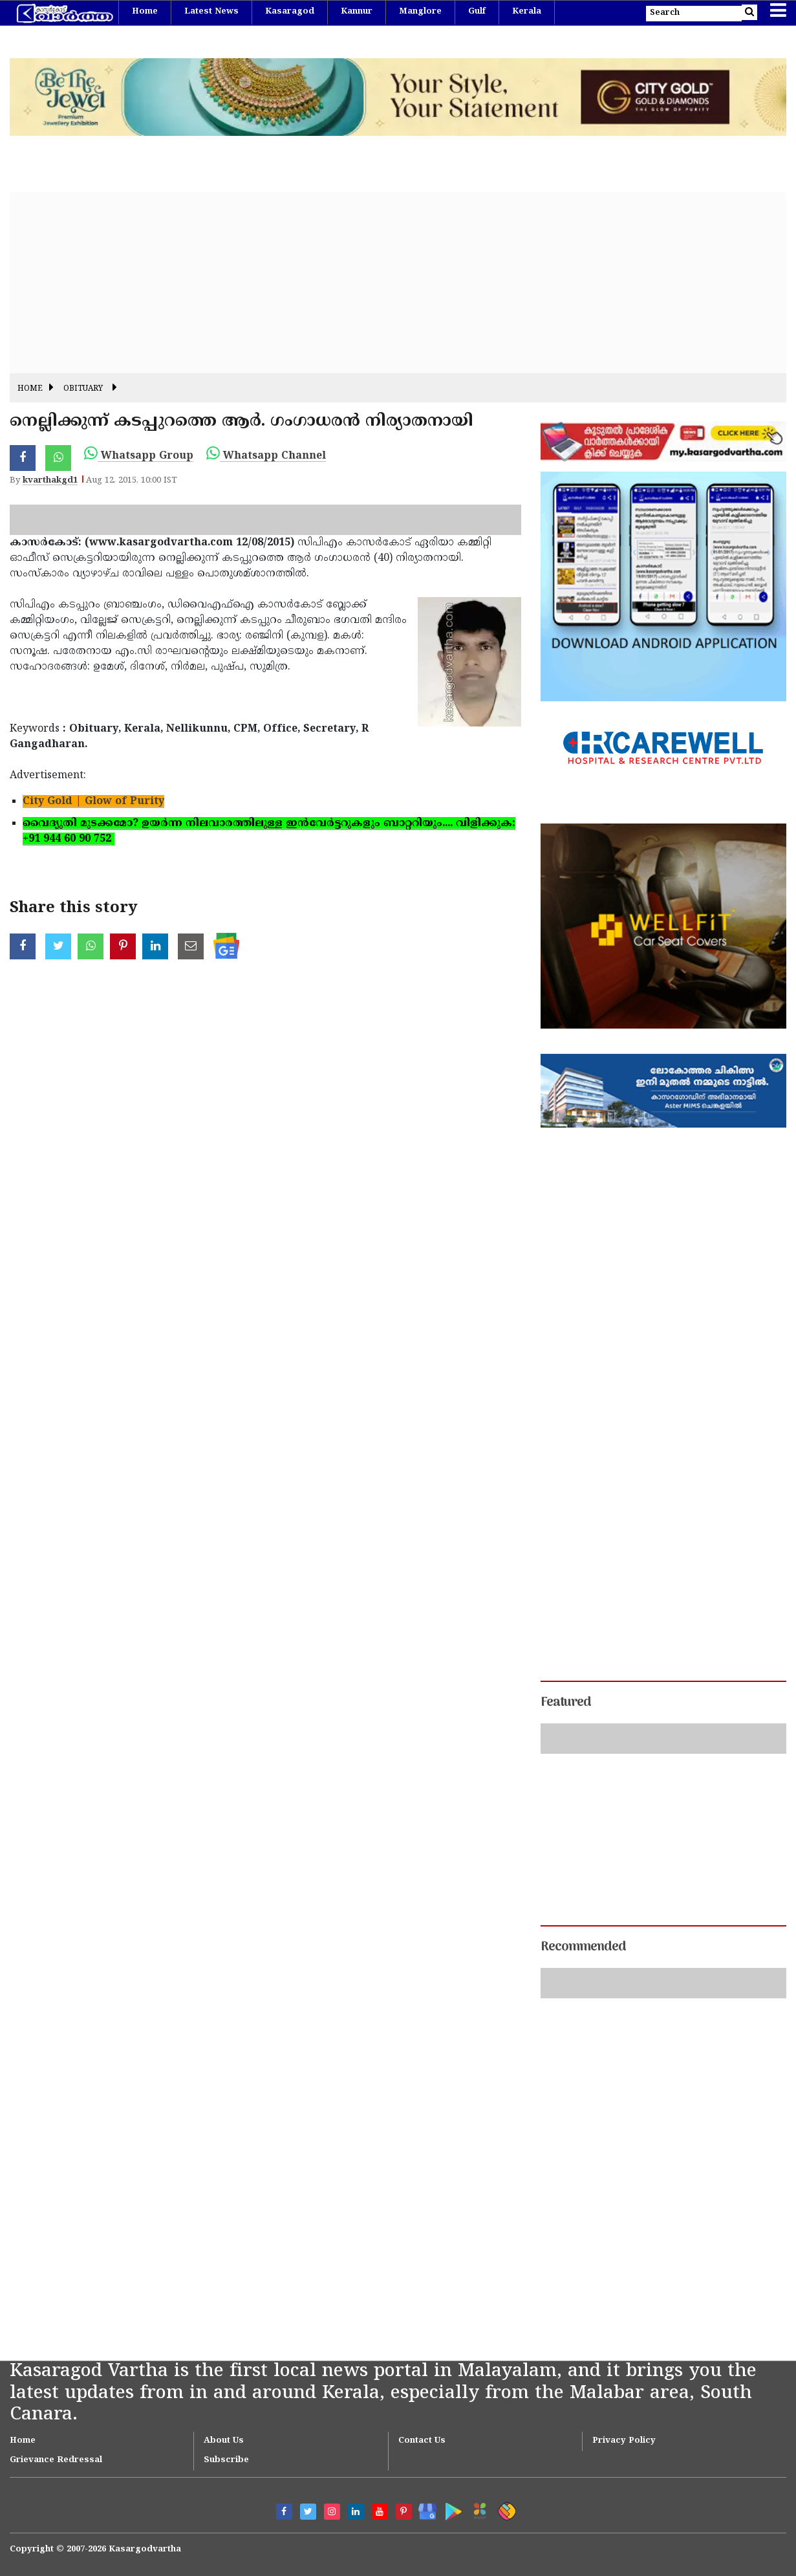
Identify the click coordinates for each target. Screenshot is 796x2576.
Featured (566, 1702)
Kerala (526, 11)
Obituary (83, 389)
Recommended (583, 1947)
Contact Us (422, 2441)
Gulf (477, 11)
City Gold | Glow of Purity (93, 801)
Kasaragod (289, 11)
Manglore (420, 11)
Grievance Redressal (56, 2460)
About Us (224, 2441)
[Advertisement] (398, 282)
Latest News (211, 11)
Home (145, 11)
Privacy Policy (624, 2441)
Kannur (356, 11)
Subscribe (226, 2460)
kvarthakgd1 (50, 480)
